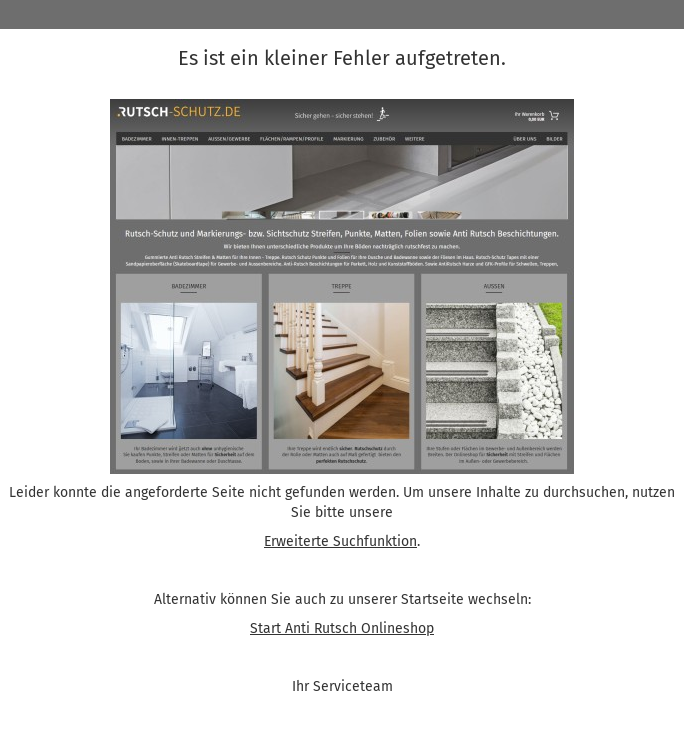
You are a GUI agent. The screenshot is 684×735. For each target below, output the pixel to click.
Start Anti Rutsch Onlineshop (342, 628)
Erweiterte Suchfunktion (340, 541)
